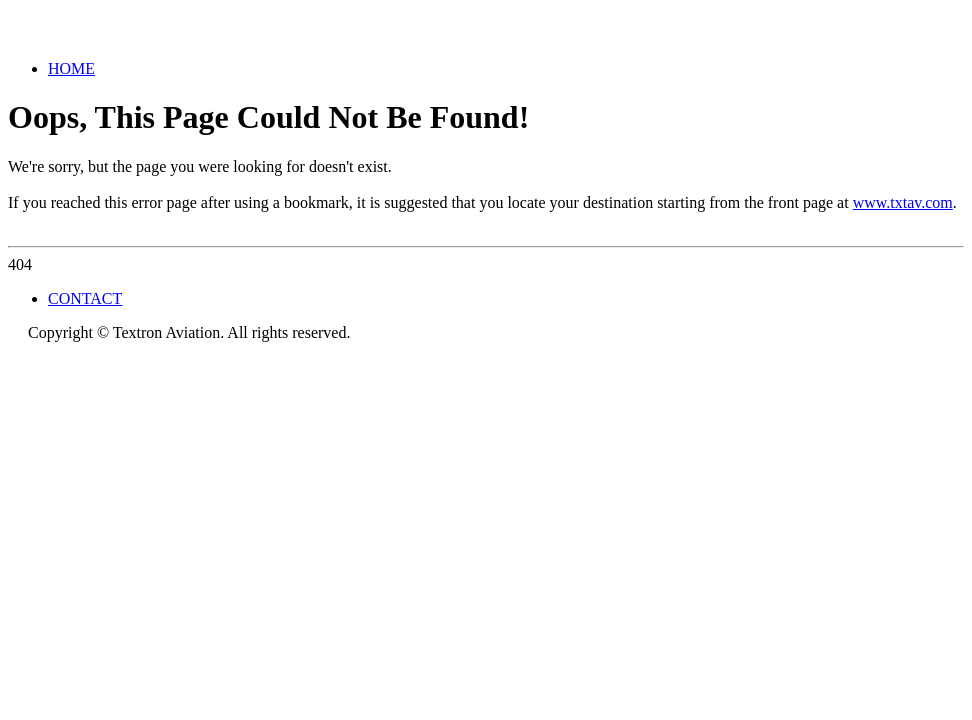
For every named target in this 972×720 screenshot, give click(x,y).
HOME (71, 68)
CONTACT (85, 298)
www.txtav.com (903, 202)
